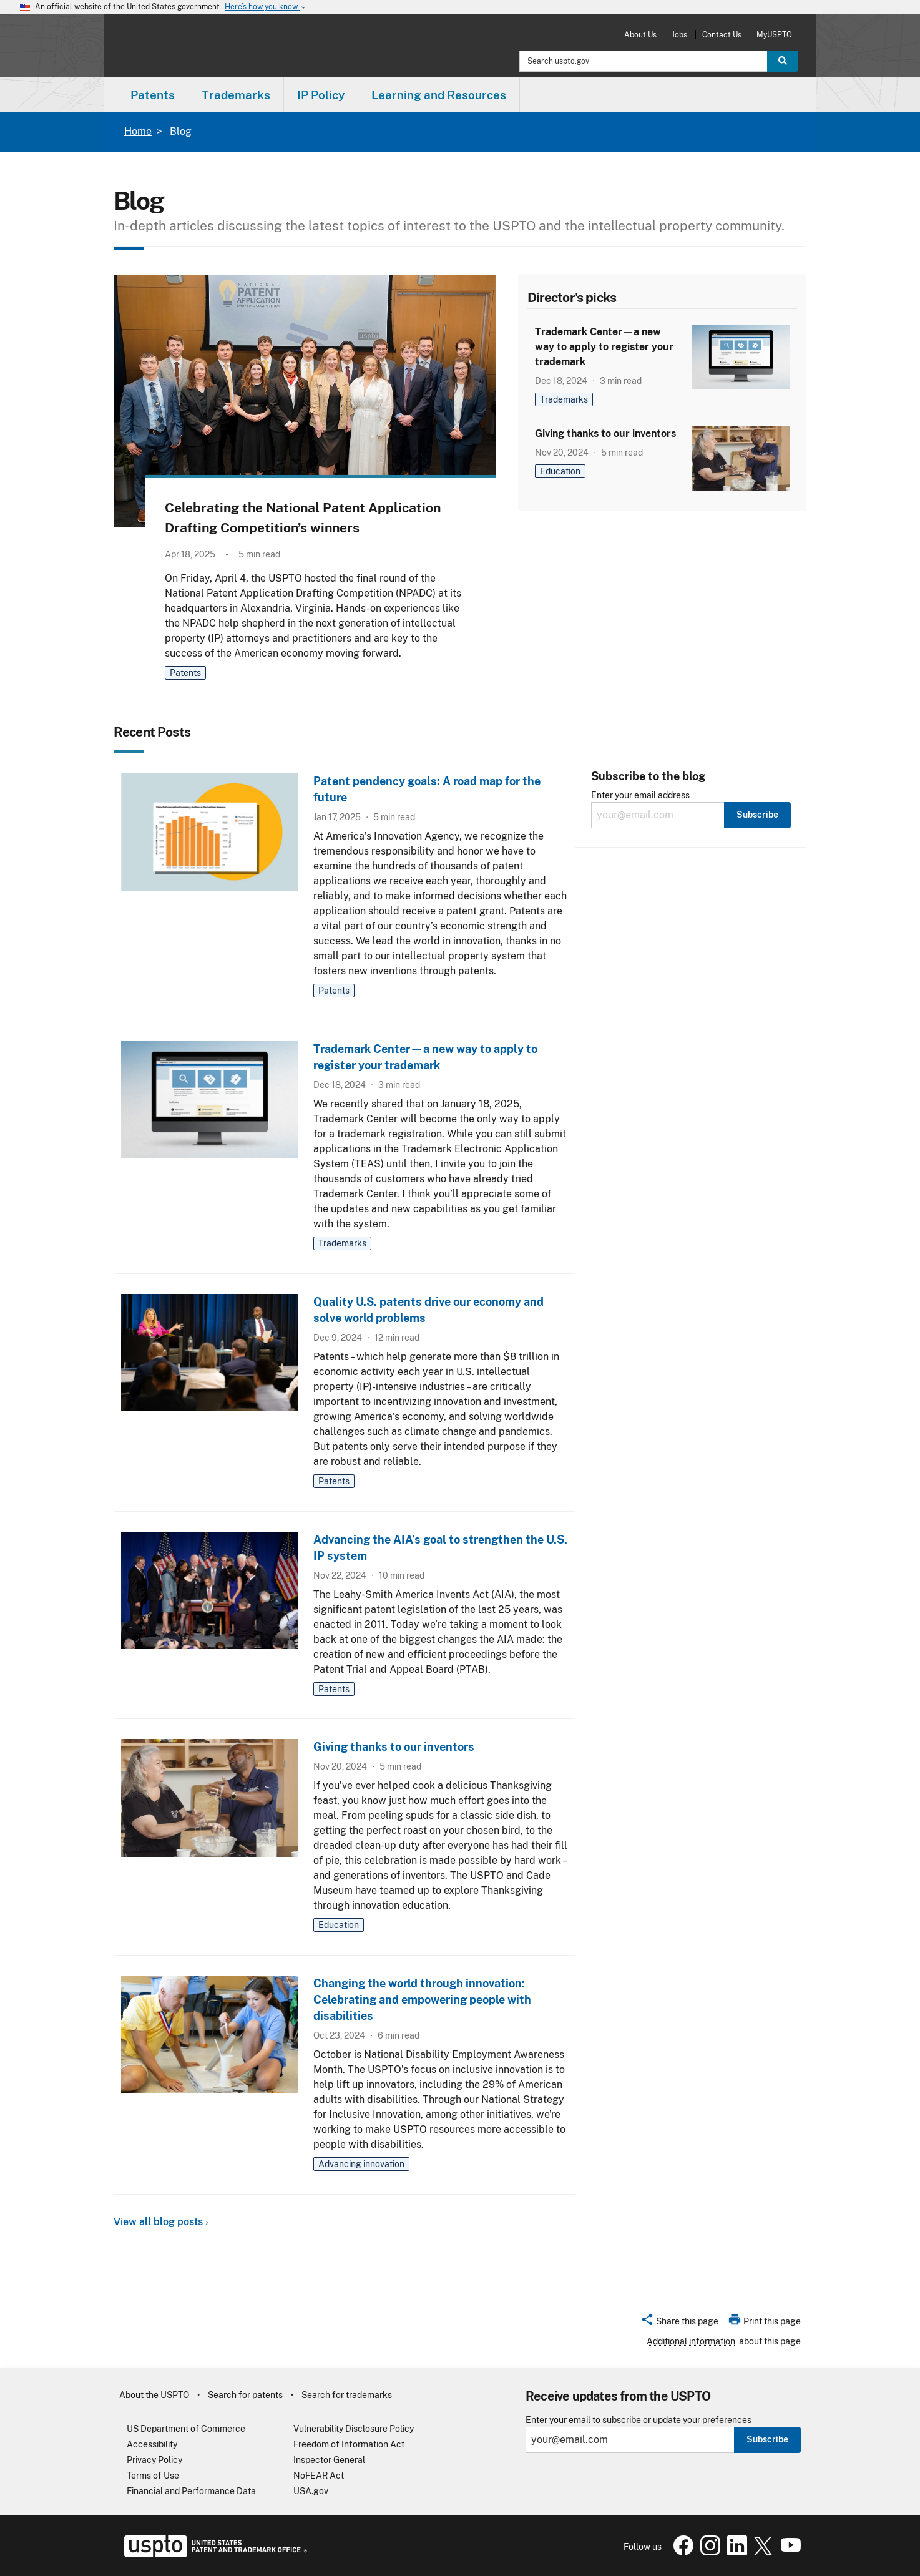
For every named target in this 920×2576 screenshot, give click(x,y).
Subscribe (767, 2439)
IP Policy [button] (321, 95)
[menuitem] (152, 94)
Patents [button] (152, 95)
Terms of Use (153, 2476)
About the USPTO (154, 2395)
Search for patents (245, 2395)
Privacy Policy (154, 2460)
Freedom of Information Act (348, 2444)
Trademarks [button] (236, 95)
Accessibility (152, 2444)
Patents (185, 673)
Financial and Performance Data (191, 2491)
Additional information (691, 2341)
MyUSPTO (774, 34)
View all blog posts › (161, 2222)
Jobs (679, 34)
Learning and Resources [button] (438, 95)
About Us (640, 34)
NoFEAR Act (318, 2476)
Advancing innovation (361, 2164)
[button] (679, 2323)
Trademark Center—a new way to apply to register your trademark (604, 347)
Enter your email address (640, 795)
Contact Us (721, 34)
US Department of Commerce (186, 2429)
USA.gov (310, 2491)
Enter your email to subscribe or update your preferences (638, 2420)
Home (138, 131)
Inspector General (329, 2460)
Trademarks (564, 399)
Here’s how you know (266, 7)
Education (560, 471)
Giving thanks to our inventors (605, 433)
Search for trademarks (346, 2395)
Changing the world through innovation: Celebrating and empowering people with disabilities (422, 1999)
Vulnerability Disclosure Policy (353, 2429)
